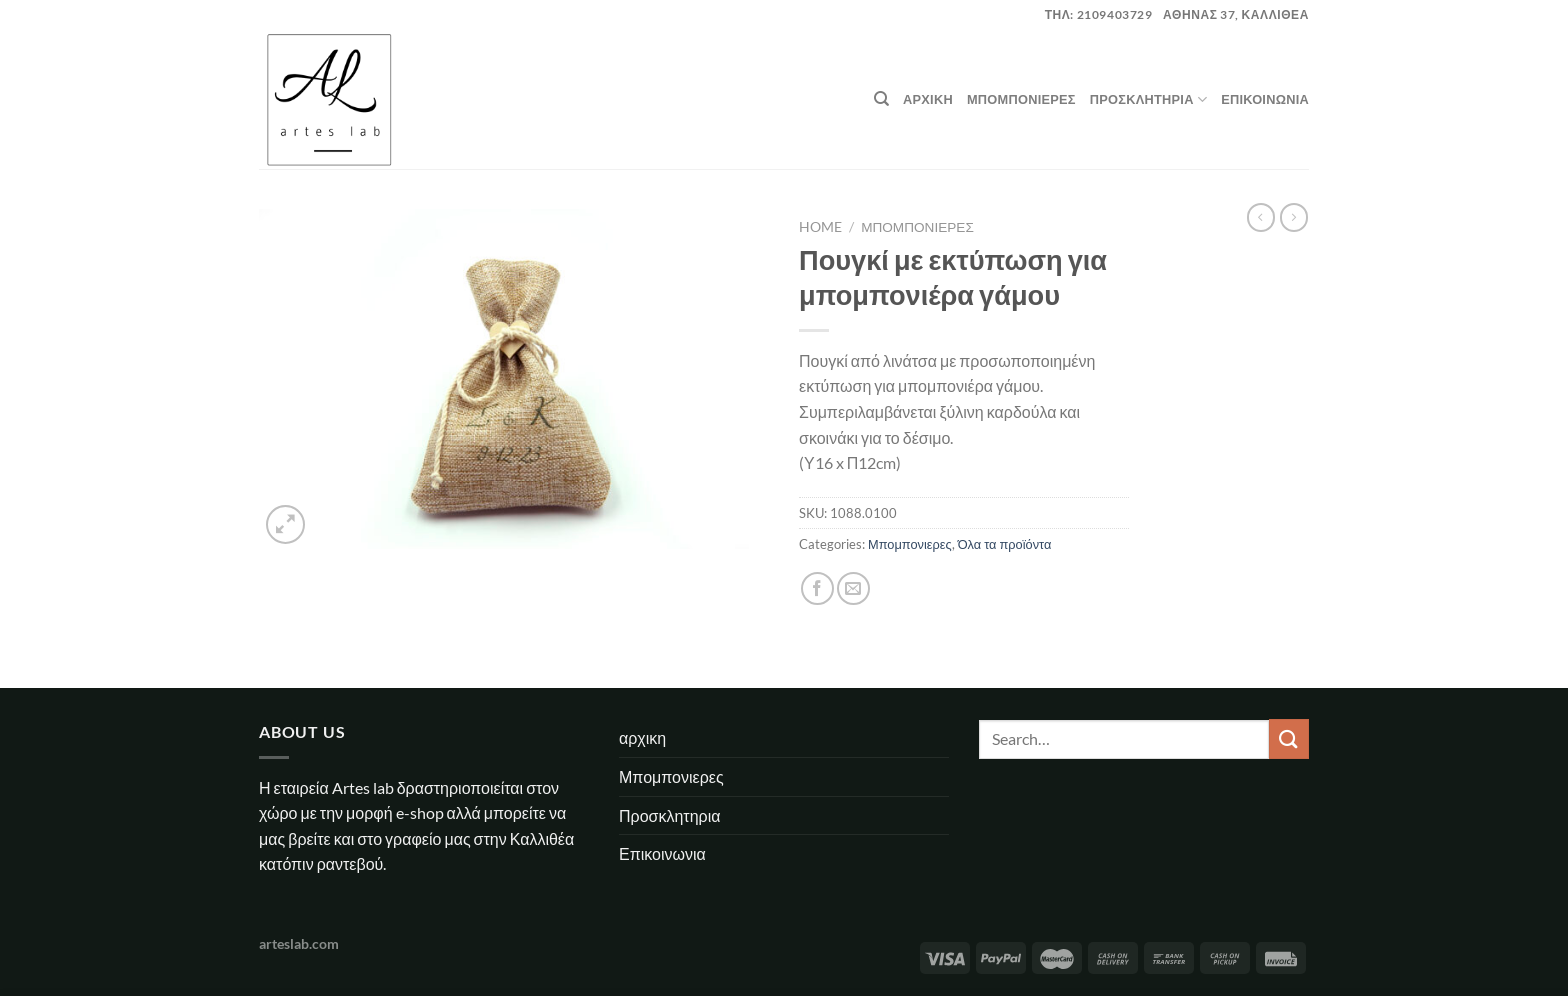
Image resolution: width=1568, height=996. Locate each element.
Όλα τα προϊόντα (1005, 544)
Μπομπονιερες (1021, 99)
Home (820, 227)
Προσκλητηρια (1148, 99)
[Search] (881, 99)
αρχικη (928, 99)
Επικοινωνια (1265, 99)
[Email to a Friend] (853, 588)
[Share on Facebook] (817, 588)
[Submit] (1289, 738)
